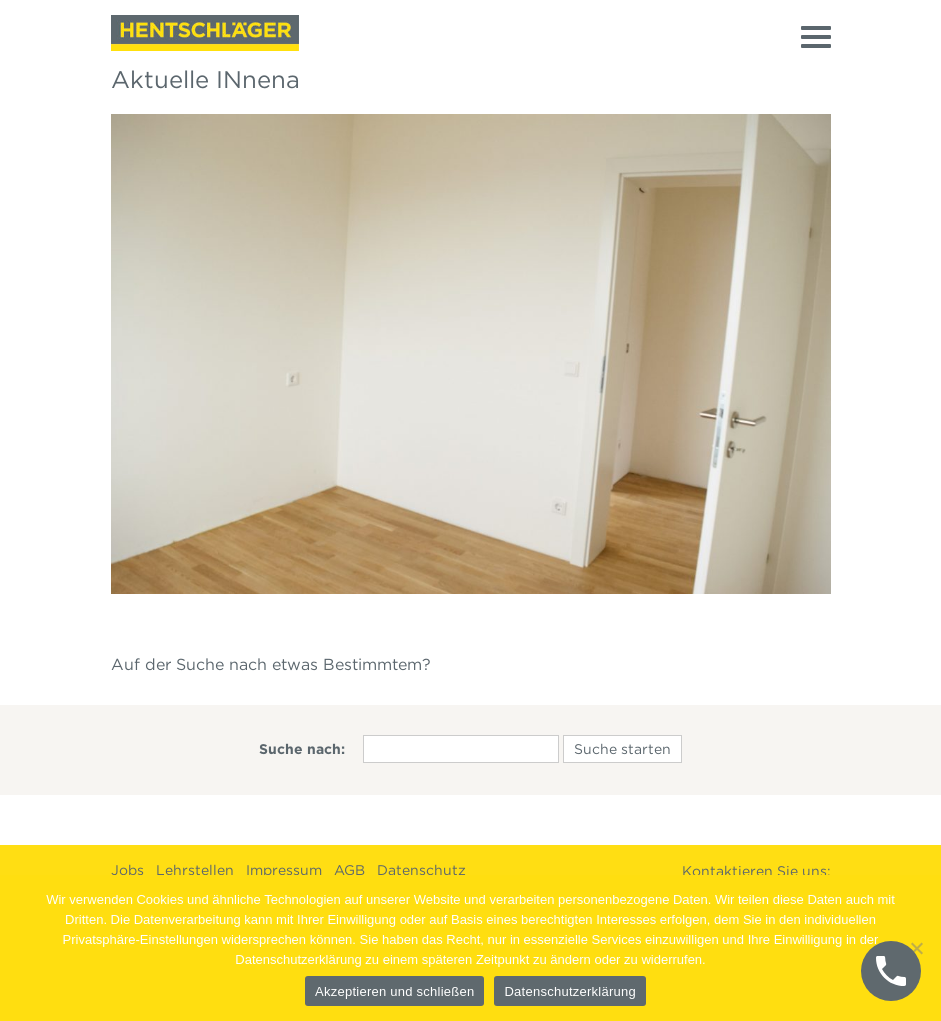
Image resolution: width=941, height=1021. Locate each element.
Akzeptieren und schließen (394, 991)
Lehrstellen (195, 870)
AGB (349, 870)
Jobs (127, 870)
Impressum (284, 870)
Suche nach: (302, 749)
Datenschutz (421, 870)
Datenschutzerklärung (569, 991)
